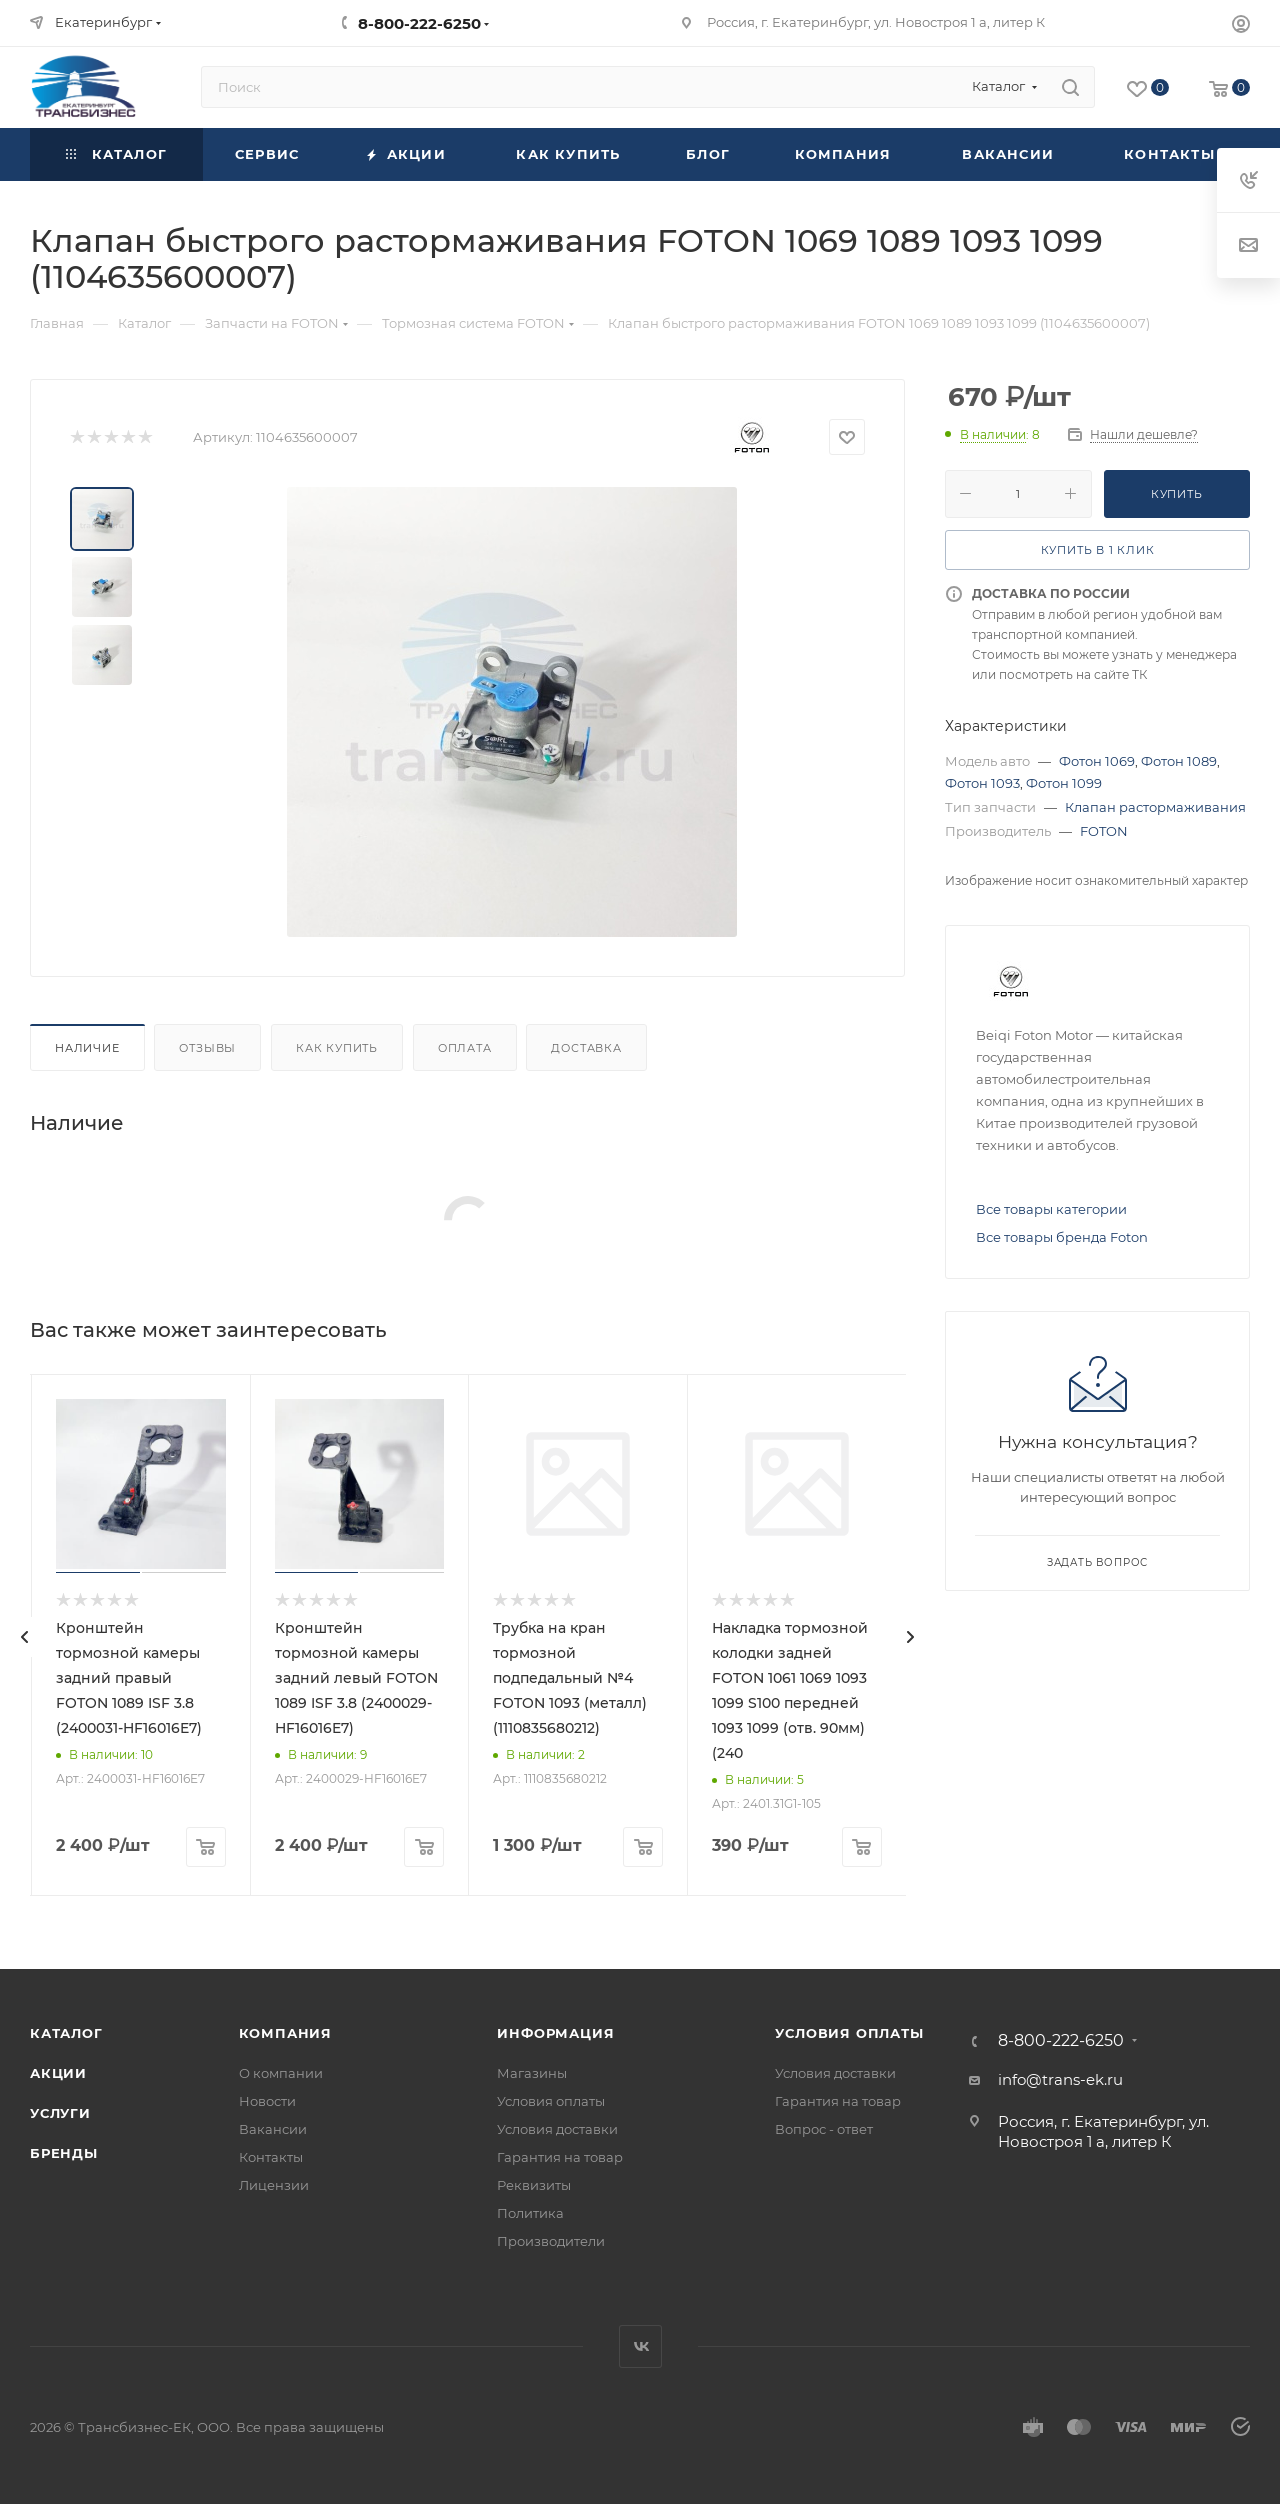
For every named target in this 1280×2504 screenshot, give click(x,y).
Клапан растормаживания (1155, 807)
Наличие (87, 1048)
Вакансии (273, 2129)
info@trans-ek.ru (1060, 2079)
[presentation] (25, 1637)
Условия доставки (557, 2129)
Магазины (532, 2073)
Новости (267, 2101)
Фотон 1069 (1097, 761)
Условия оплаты (551, 2101)
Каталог (66, 2033)
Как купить (337, 1048)
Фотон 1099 (1064, 783)
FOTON (1104, 831)
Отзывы (207, 1048)
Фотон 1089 (1179, 761)
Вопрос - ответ (824, 2129)
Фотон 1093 (982, 783)
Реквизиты (534, 2185)
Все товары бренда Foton (1062, 1237)
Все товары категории (1051, 1209)
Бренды (64, 2153)
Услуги (60, 2113)
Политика (530, 2213)
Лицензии (274, 2185)
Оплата (465, 1048)
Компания (285, 2033)
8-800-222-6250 (419, 23)
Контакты (271, 2157)
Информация (555, 2033)
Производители (551, 2241)
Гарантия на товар (560, 2157)
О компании (281, 2073)
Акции (58, 2073)
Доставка (586, 1048)
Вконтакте (640, 2346)
